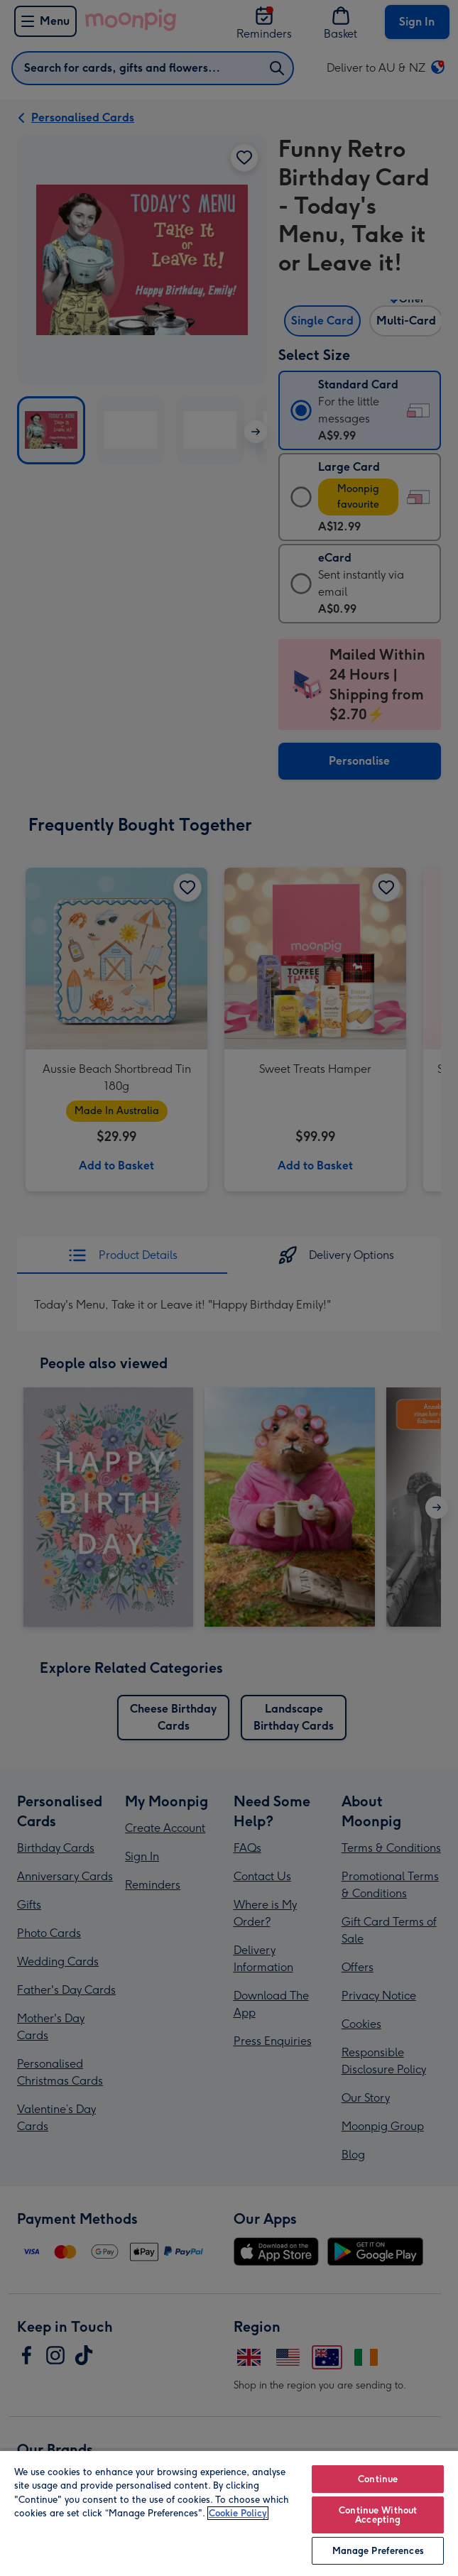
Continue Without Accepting (378, 2515)
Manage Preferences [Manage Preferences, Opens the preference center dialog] (378, 2550)
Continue (378, 2479)
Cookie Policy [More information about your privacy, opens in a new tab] (238, 2513)
